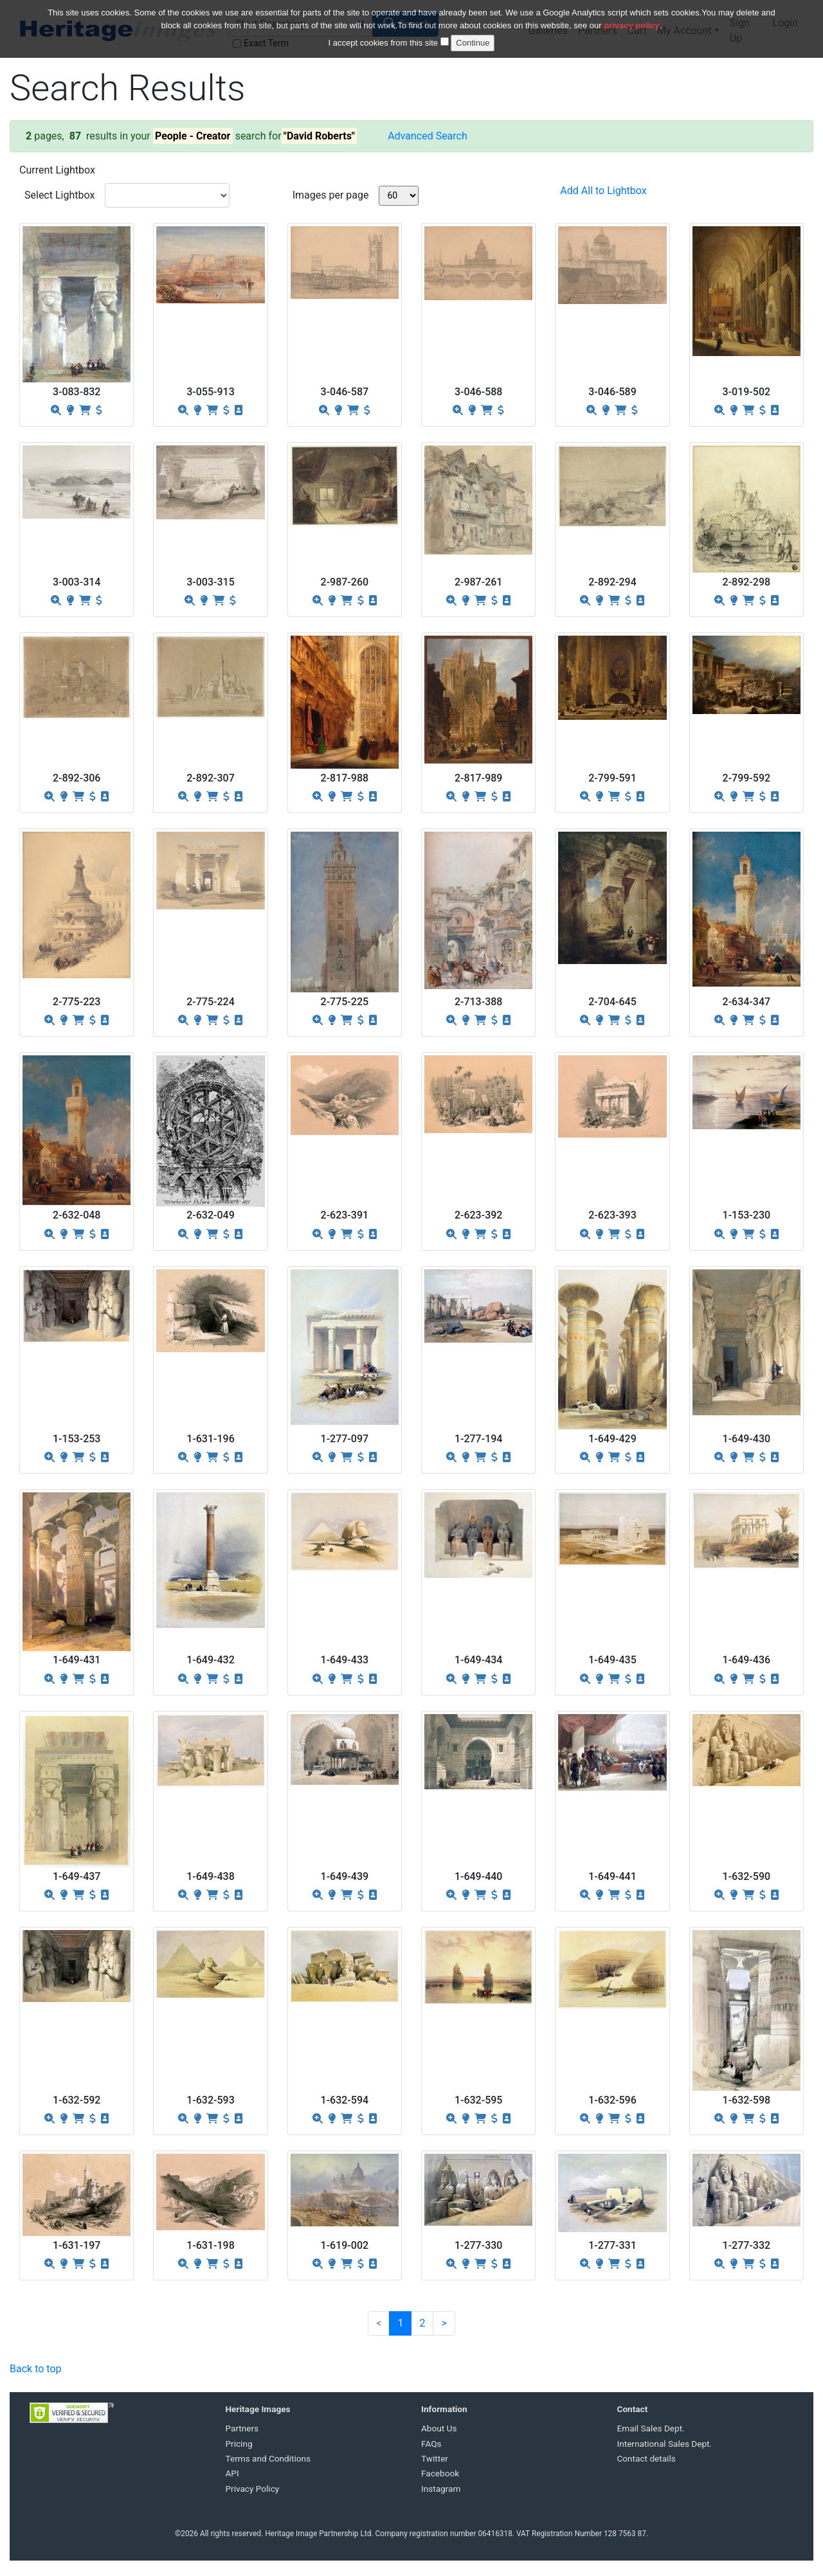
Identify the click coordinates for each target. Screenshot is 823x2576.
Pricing (239, 2443)
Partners (242, 2428)
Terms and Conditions (268, 2458)
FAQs (431, 2443)
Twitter (434, 2458)
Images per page (331, 195)
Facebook (440, 2473)
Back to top (35, 2369)
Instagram (440, 2488)
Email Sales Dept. (651, 2428)
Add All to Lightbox (603, 190)
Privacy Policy (253, 2488)
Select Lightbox (59, 195)
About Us (439, 2428)
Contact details (646, 2458)
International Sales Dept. (664, 2443)
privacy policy (632, 17)
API (232, 2473)
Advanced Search (427, 136)
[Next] (444, 2323)
